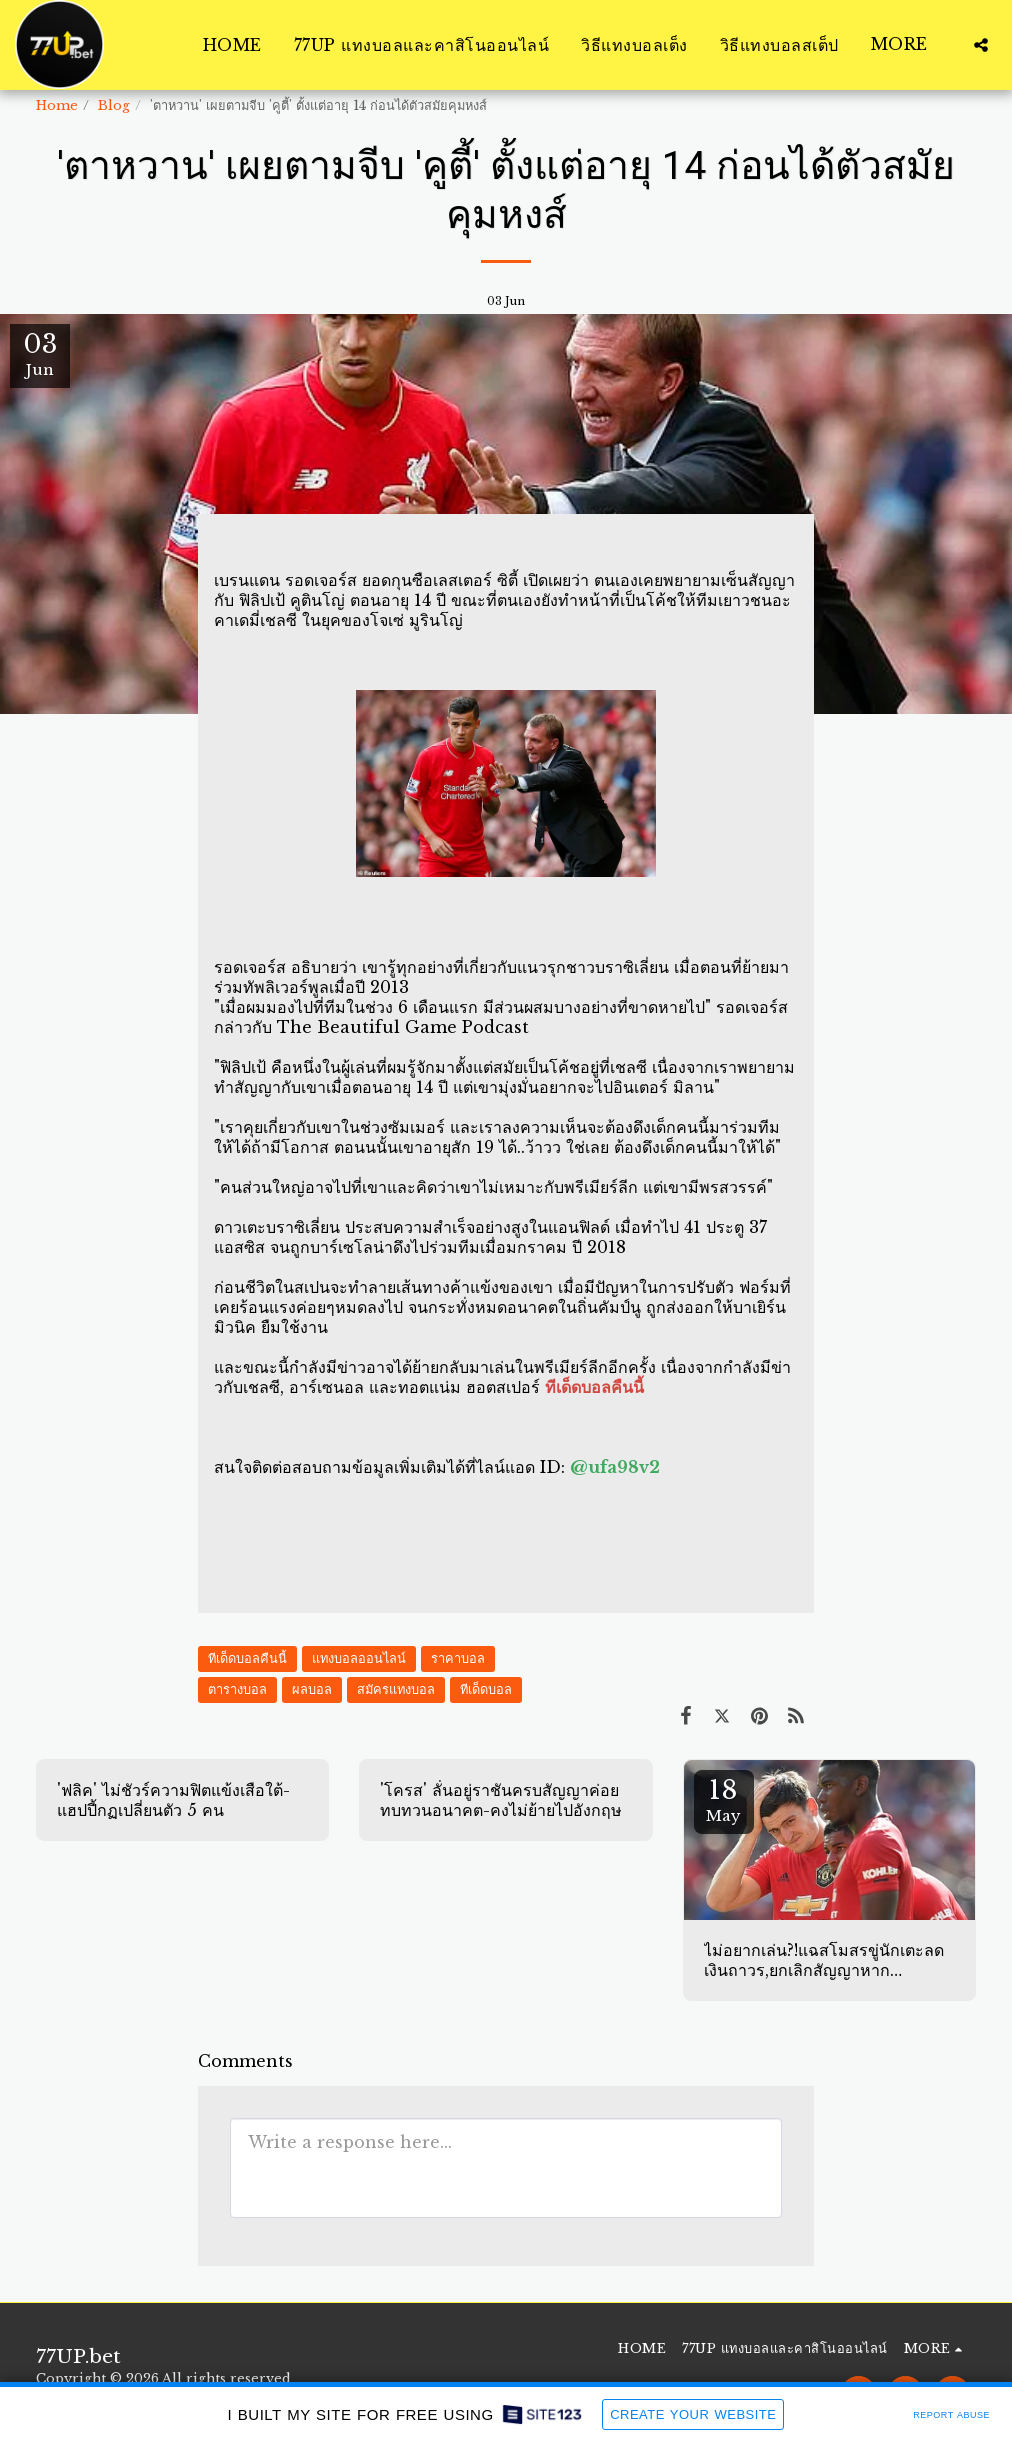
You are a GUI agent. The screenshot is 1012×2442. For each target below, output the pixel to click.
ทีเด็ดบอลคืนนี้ (247, 1658)
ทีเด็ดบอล (486, 1689)
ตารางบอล (237, 1689)
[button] (981, 45)
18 (724, 1799)
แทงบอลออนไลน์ (359, 1658)
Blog (114, 105)
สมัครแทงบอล (396, 1689)
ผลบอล (312, 1689)
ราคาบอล (458, 1658)
